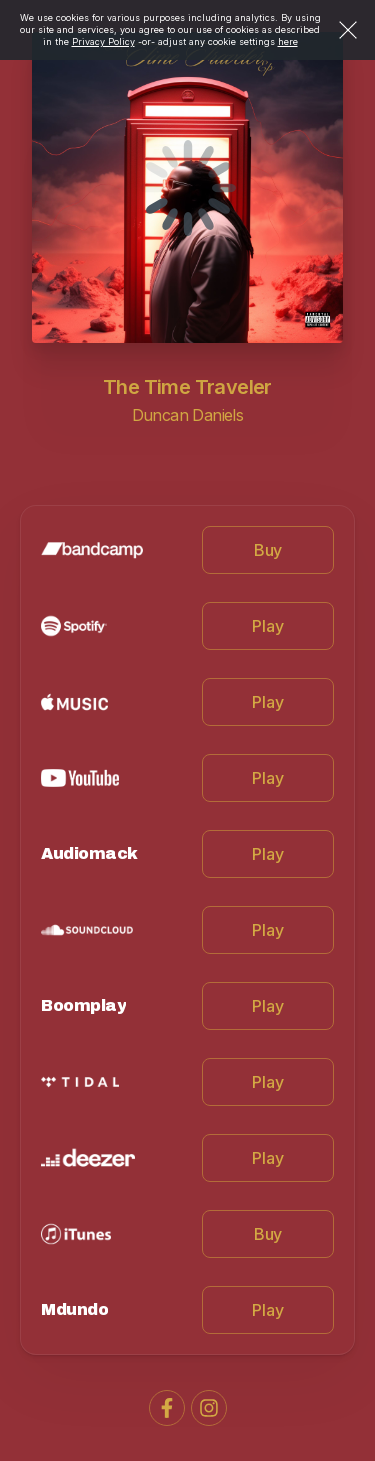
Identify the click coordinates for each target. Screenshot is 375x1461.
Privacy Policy (103, 41)
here (288, 41)
